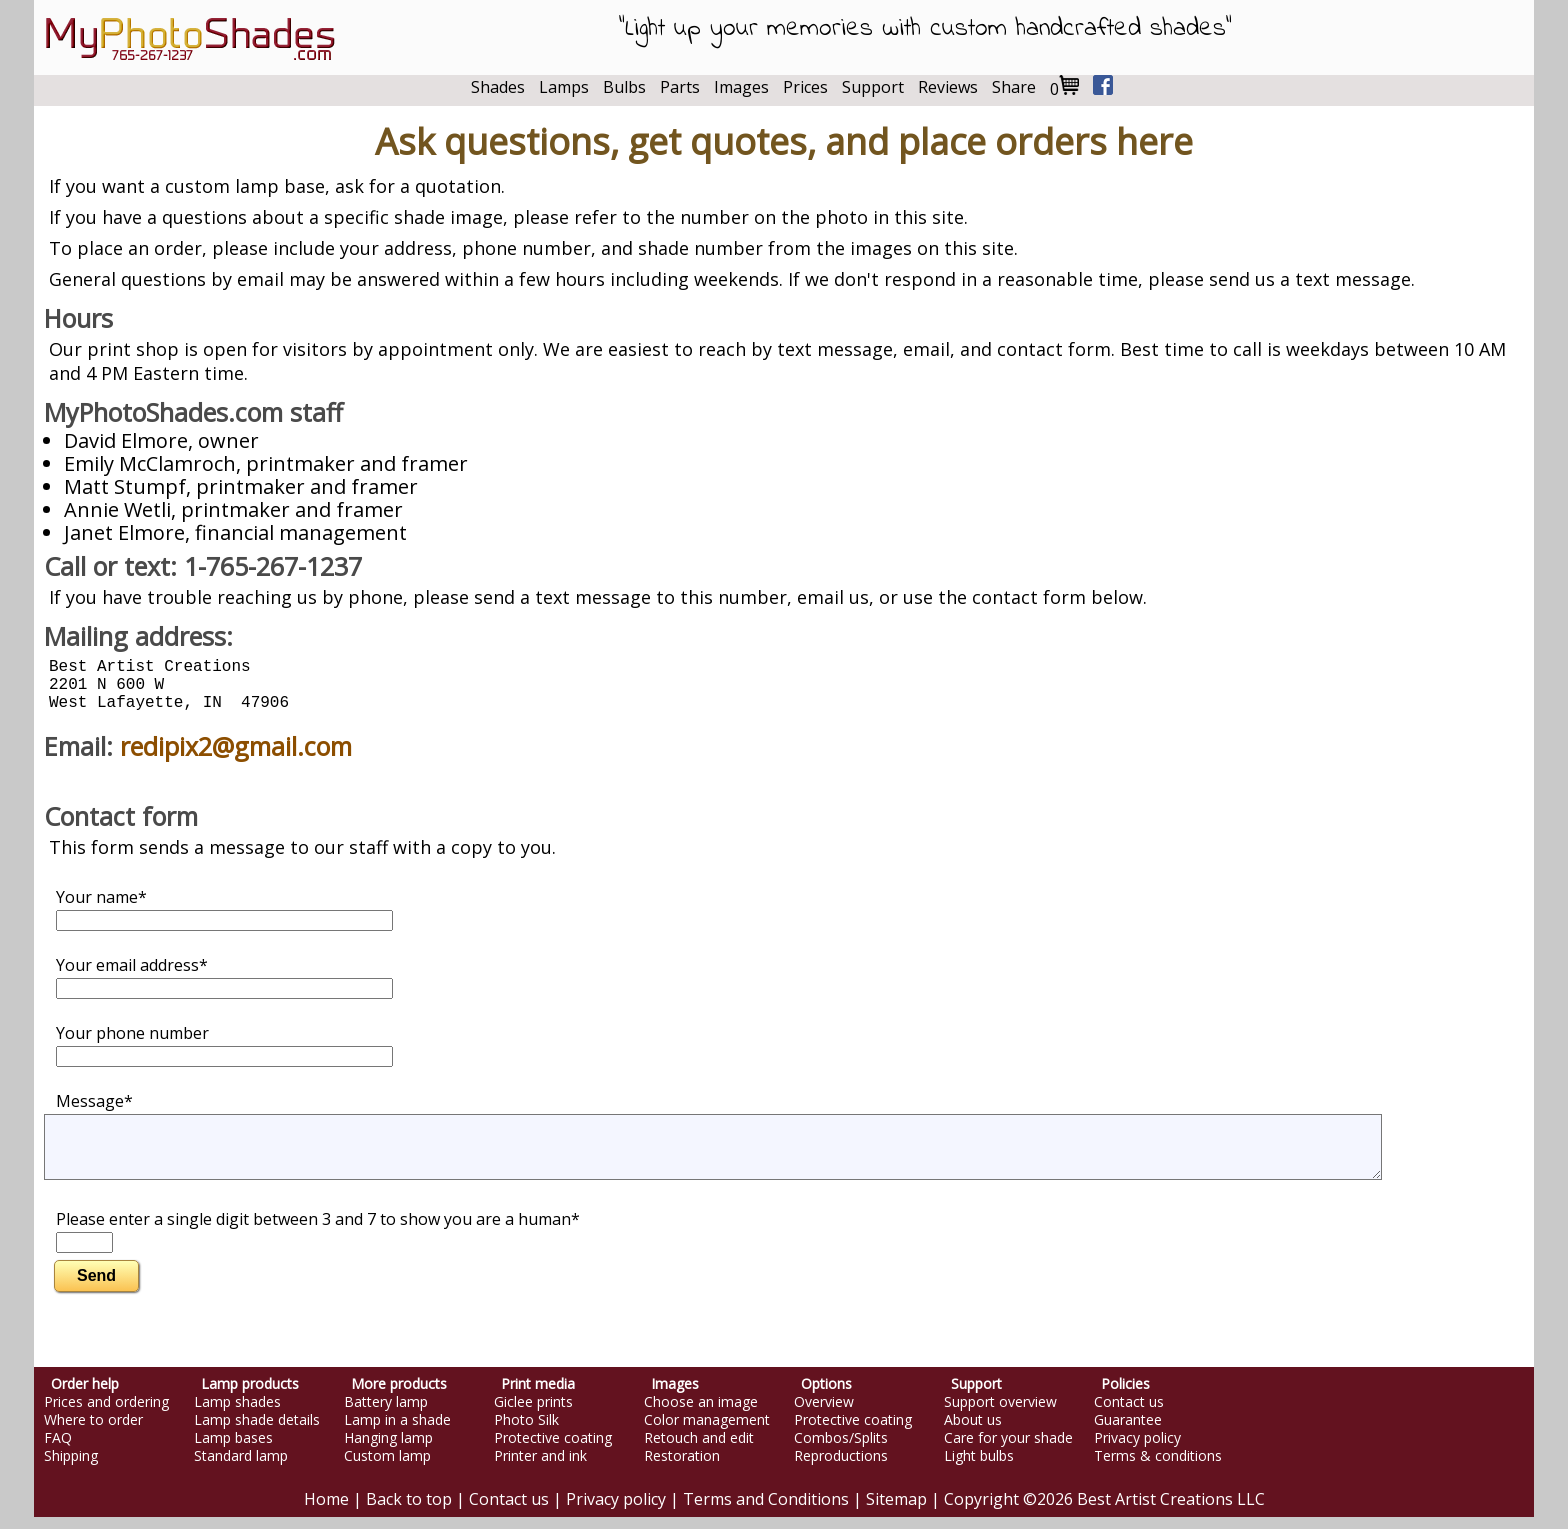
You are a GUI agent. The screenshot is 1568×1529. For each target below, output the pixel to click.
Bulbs (624, 87)
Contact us (1129, 1414)
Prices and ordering (106, 1414)
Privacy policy (1137, 1450)
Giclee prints (533, 1414)
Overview (824, 1414)
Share (1014, 87)
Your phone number (224, 1056)
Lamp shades (237, 1414)
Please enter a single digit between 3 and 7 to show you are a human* (318, 1242)
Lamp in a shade (397, 1432)
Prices (805, 87)
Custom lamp (387, 1468)
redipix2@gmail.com (236, 758)
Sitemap (896, 1511)
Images (741, 87)
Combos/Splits (841, 1450)
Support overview (1000, 1414)
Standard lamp (241, 1468)
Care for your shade (1008, 1450)
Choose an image (701, 1414)
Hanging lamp (388, 1450)
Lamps (564, 87)
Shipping (71, 1468)
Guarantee (1128, 1432)
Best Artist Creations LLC (1171, 1511)
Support (873, 87)
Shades (498, 87)
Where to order (93, 1432)
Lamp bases (233, 1450)
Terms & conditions (1158, 1468)
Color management (707, 1432)
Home (326, 1511)
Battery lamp (386, 1414)
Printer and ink (540, 1468)
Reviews (948, 87)
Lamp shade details (257, 1432)
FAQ (58, 1450)
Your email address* (224, 988)
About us (973, 1432)
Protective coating (553, 1450)
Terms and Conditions (766, 1511)
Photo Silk (526, 1432)
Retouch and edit (699, 1450)
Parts (680, 87)
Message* (94, 1113)
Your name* (224, 920)
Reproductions (841, 1468)
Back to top (409, 1511)
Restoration (682, 1468)
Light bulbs (979, 1468)
